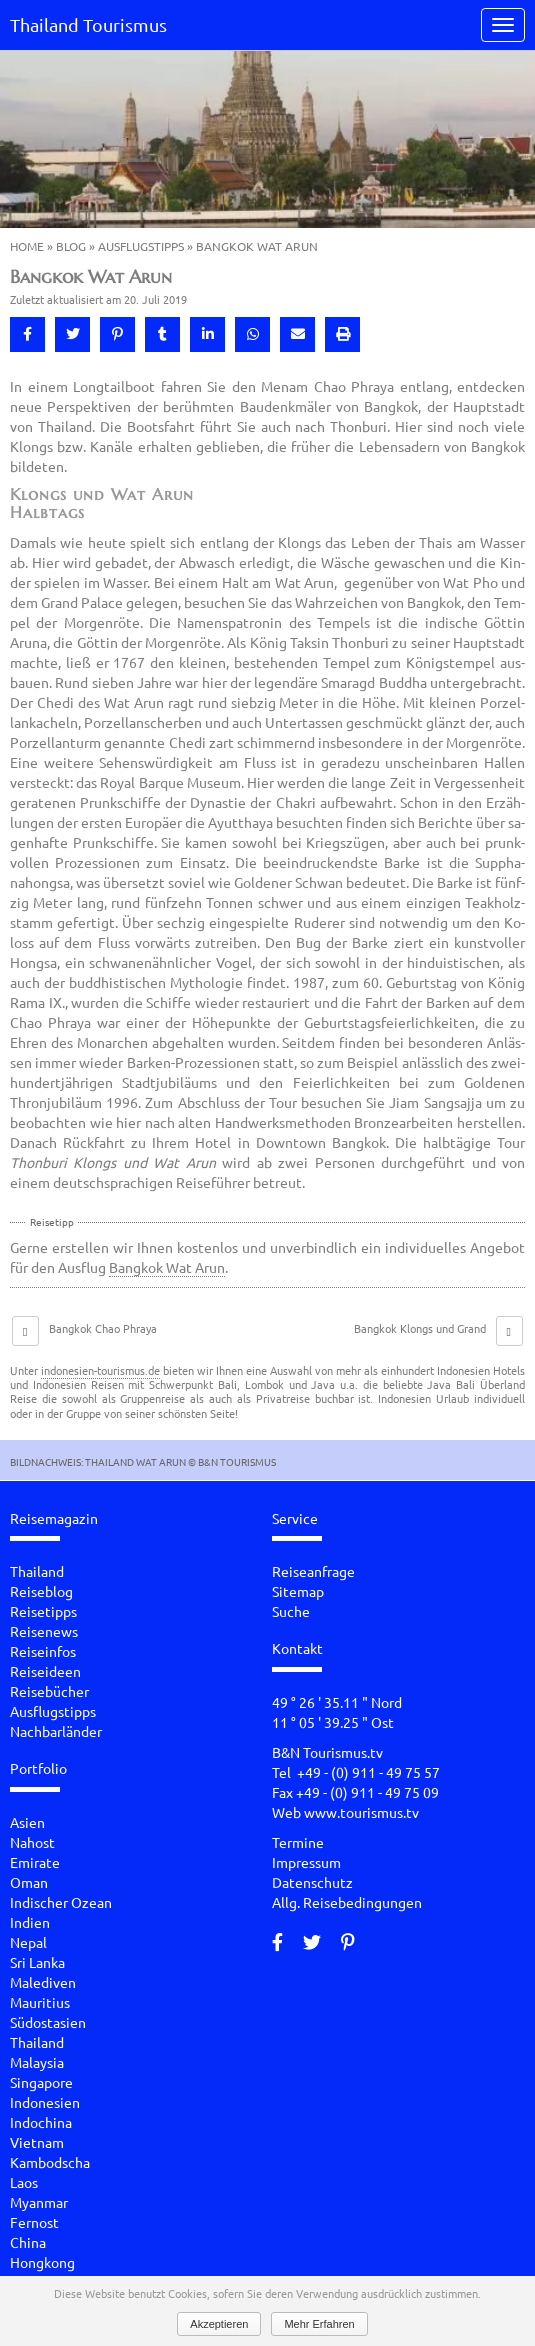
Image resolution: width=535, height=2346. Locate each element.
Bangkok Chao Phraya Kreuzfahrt (103, 1336)
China (28, 2242)
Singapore (41, 2082)
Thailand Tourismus (88, 24)
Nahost (32, 1842)
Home (27, 246)
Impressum (306, 1862)
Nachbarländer (56, 1731)
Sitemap (298, 1591)
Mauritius (40, 2002)
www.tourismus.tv (361, 1812)
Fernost (34, 2222)
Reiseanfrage (313, 1571)
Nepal (28, 1942)
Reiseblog (41, 1591)
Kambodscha (50, 2162)
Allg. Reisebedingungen (347, 1902)
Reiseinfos (43, 1651)
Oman (29, 1882)
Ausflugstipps (141, 246)
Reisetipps (43, 1611)
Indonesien (45, 2102)
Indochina (41, 2122)
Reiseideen (45, 1671)
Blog (71, 246)
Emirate (35, 1862)
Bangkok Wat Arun (167, 1267)
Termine (298, 1842)
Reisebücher (49, 1691)
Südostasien (48, 2022)
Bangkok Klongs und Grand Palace (420, 1336)
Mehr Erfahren (319, 2324)
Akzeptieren (219, 2324)
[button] (27, 334)
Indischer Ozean (61, 1902)
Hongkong (42, 2262)
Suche (291, 1611)
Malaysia (37, 2062)
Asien (27, 1822)
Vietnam (37, 2142)
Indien (30, 1922)
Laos (24, 2182)
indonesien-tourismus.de (100, 1370)
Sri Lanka (37, 1962)
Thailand (37, 1571)
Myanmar (39, 2202)
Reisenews (44, 1631)
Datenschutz (312, 1882)
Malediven (43, 1982)
